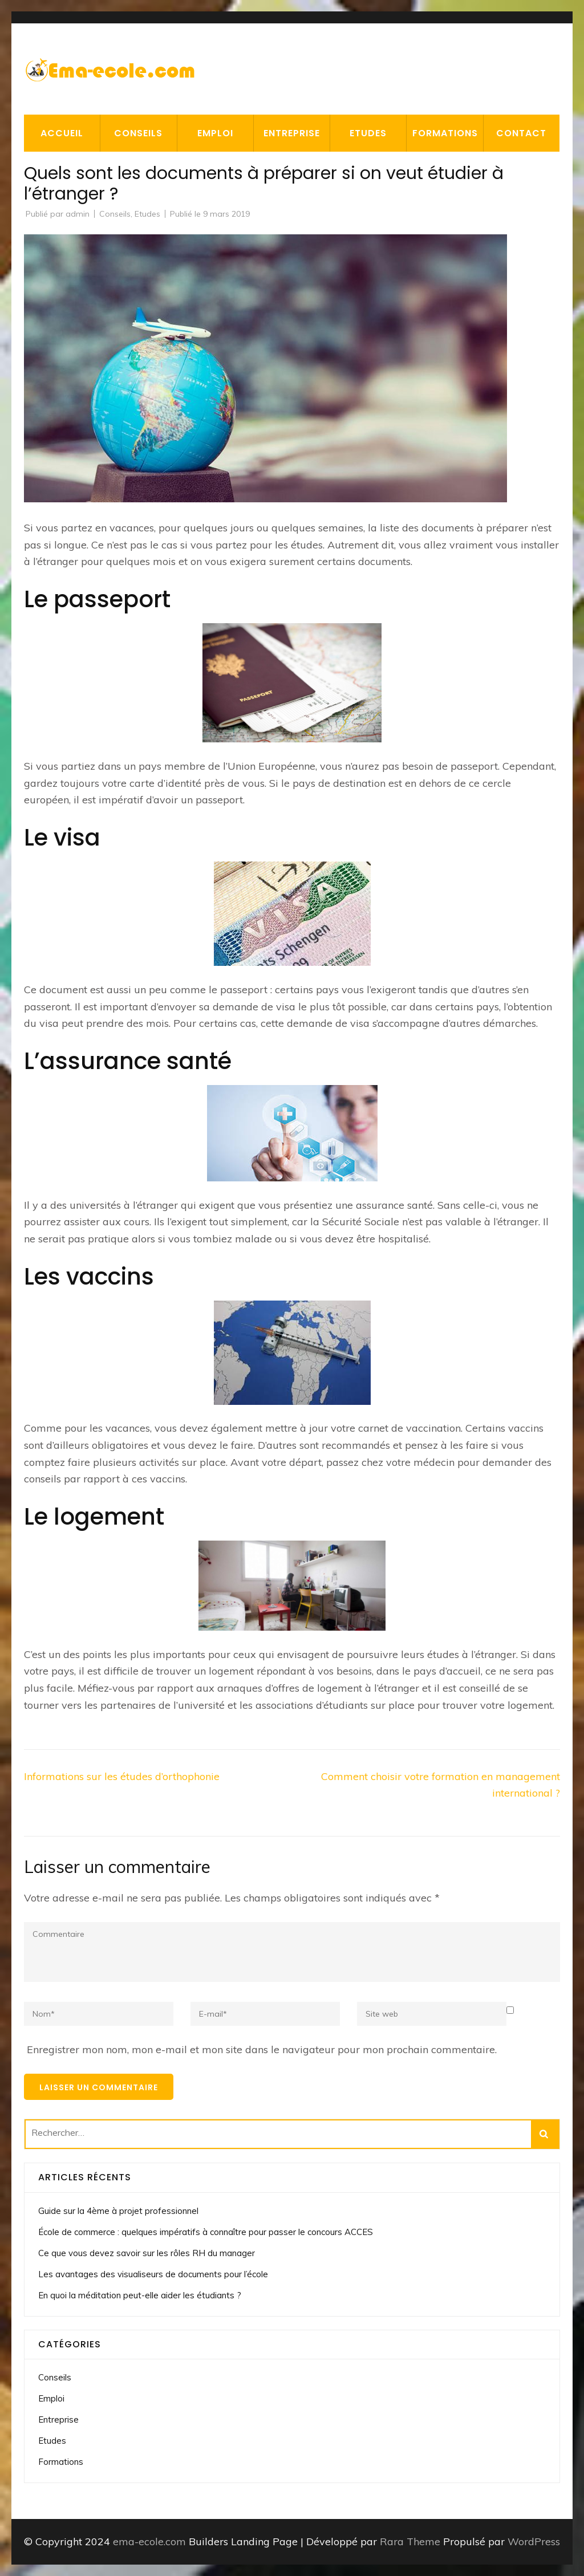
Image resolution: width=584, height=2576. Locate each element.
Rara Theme (411, 2541)
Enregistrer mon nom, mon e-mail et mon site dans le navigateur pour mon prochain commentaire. (262, 2049)
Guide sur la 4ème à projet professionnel (118, 2210)
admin (78, 214)
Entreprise (291, 133)
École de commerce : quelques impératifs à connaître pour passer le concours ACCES (205, 2231)
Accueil (61, 133)
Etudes (368, 133)
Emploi (215, 133)
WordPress (534, 2541)
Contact (521, 133)
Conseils (138, 133)
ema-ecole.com (149, 2541)
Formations (445, 133)
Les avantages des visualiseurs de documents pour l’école (153, 2274)
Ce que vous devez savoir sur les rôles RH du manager (146, 2253)
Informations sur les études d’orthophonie (122, 1776)
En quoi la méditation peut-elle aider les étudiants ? (139, 2295)
